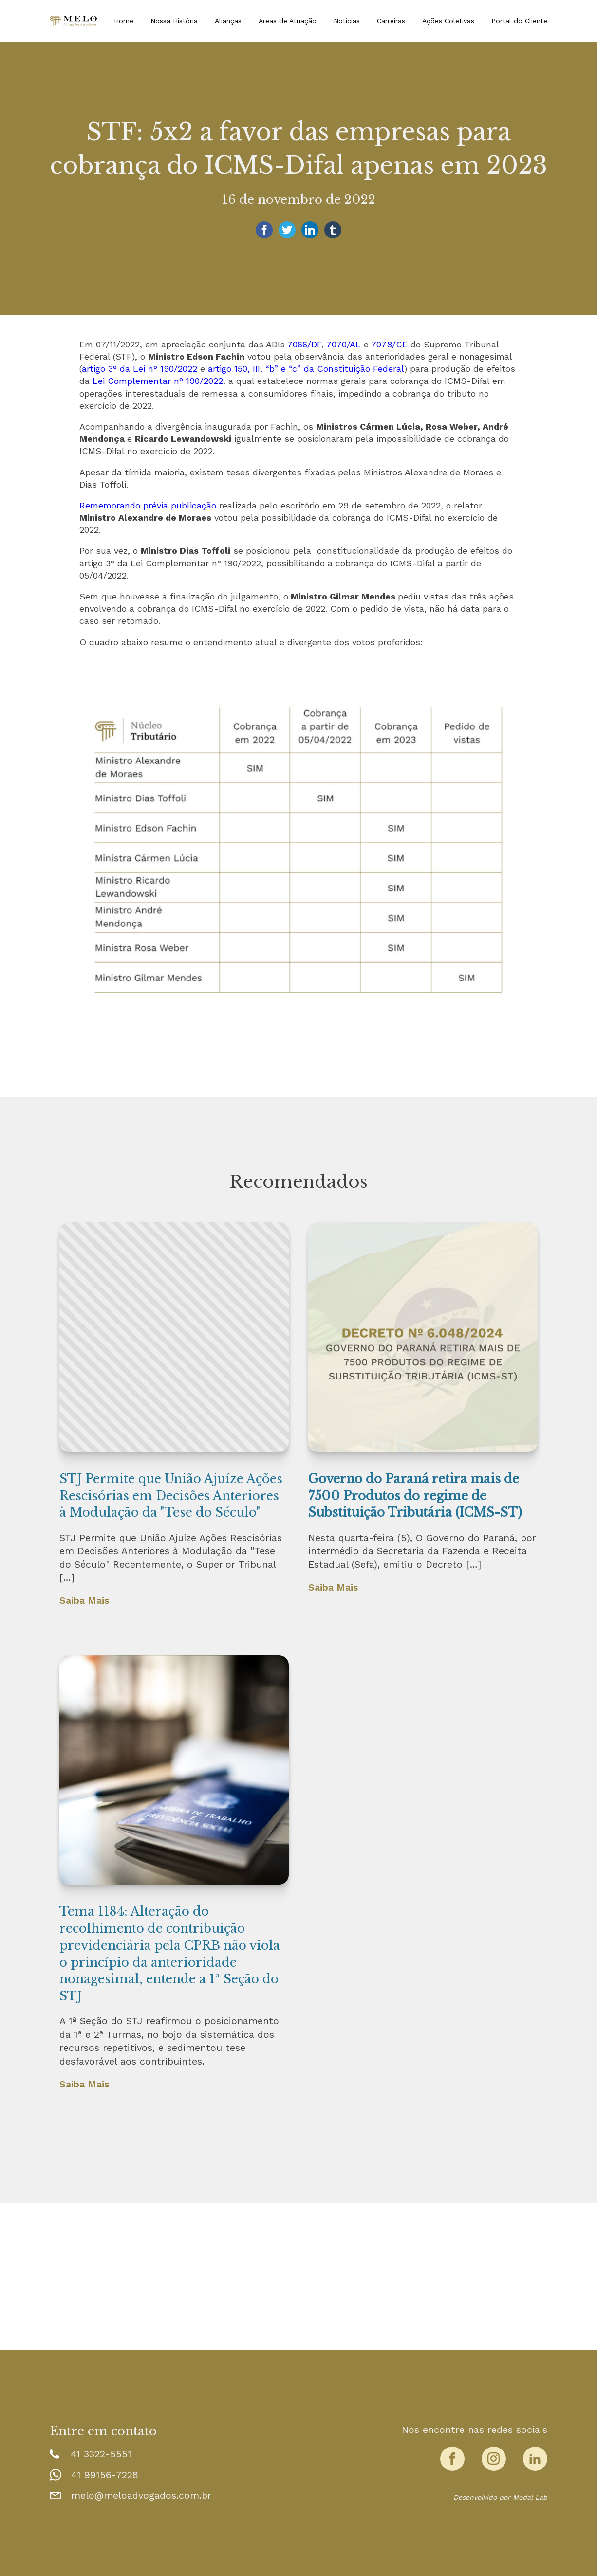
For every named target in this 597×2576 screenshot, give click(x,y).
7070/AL (343, 344)
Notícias (347, 21)
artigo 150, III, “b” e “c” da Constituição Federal (306, 368)
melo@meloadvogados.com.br (141, 2495)
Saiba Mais (84, 1600)
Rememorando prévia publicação (147, 505)
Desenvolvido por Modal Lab (500, 2497)
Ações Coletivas (448, 21)
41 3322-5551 (101, 2454)
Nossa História (174, 21)
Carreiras (391, 21)
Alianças (228, 21)
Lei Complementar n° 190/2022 (158, 381)
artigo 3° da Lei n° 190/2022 (139, 368)
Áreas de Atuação (288, 21)
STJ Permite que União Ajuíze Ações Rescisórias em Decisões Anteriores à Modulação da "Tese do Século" (170, 1495)
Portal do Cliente (519, 21)
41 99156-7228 (104, 2475)
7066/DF (304, 344)
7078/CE (389, 344)
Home (123, 21)
